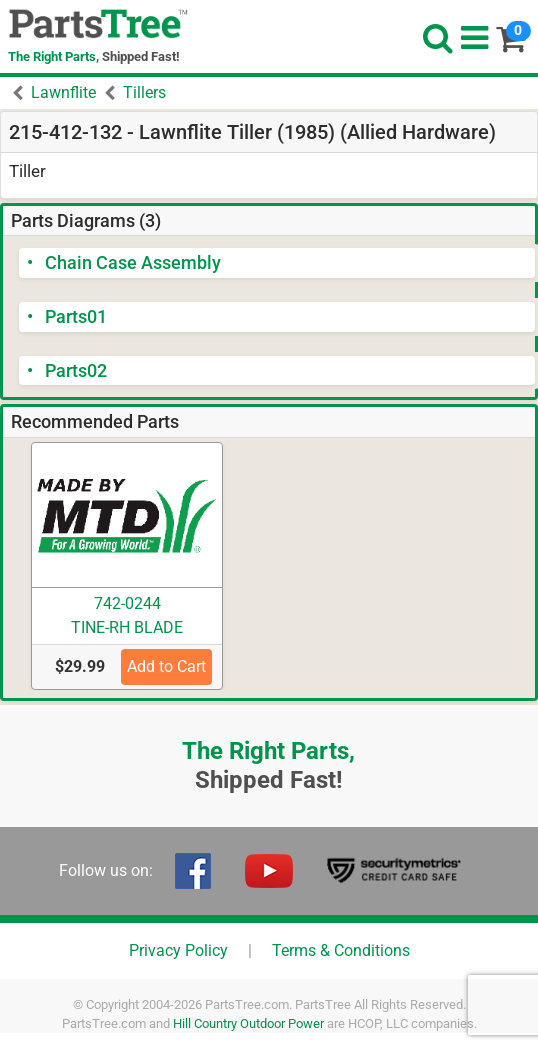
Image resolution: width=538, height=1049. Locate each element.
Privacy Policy (178, 950)
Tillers (144, 92)
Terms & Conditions (341, 950)
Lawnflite (63, 92)
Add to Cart (166, 666)
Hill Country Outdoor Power (248, 1023)
